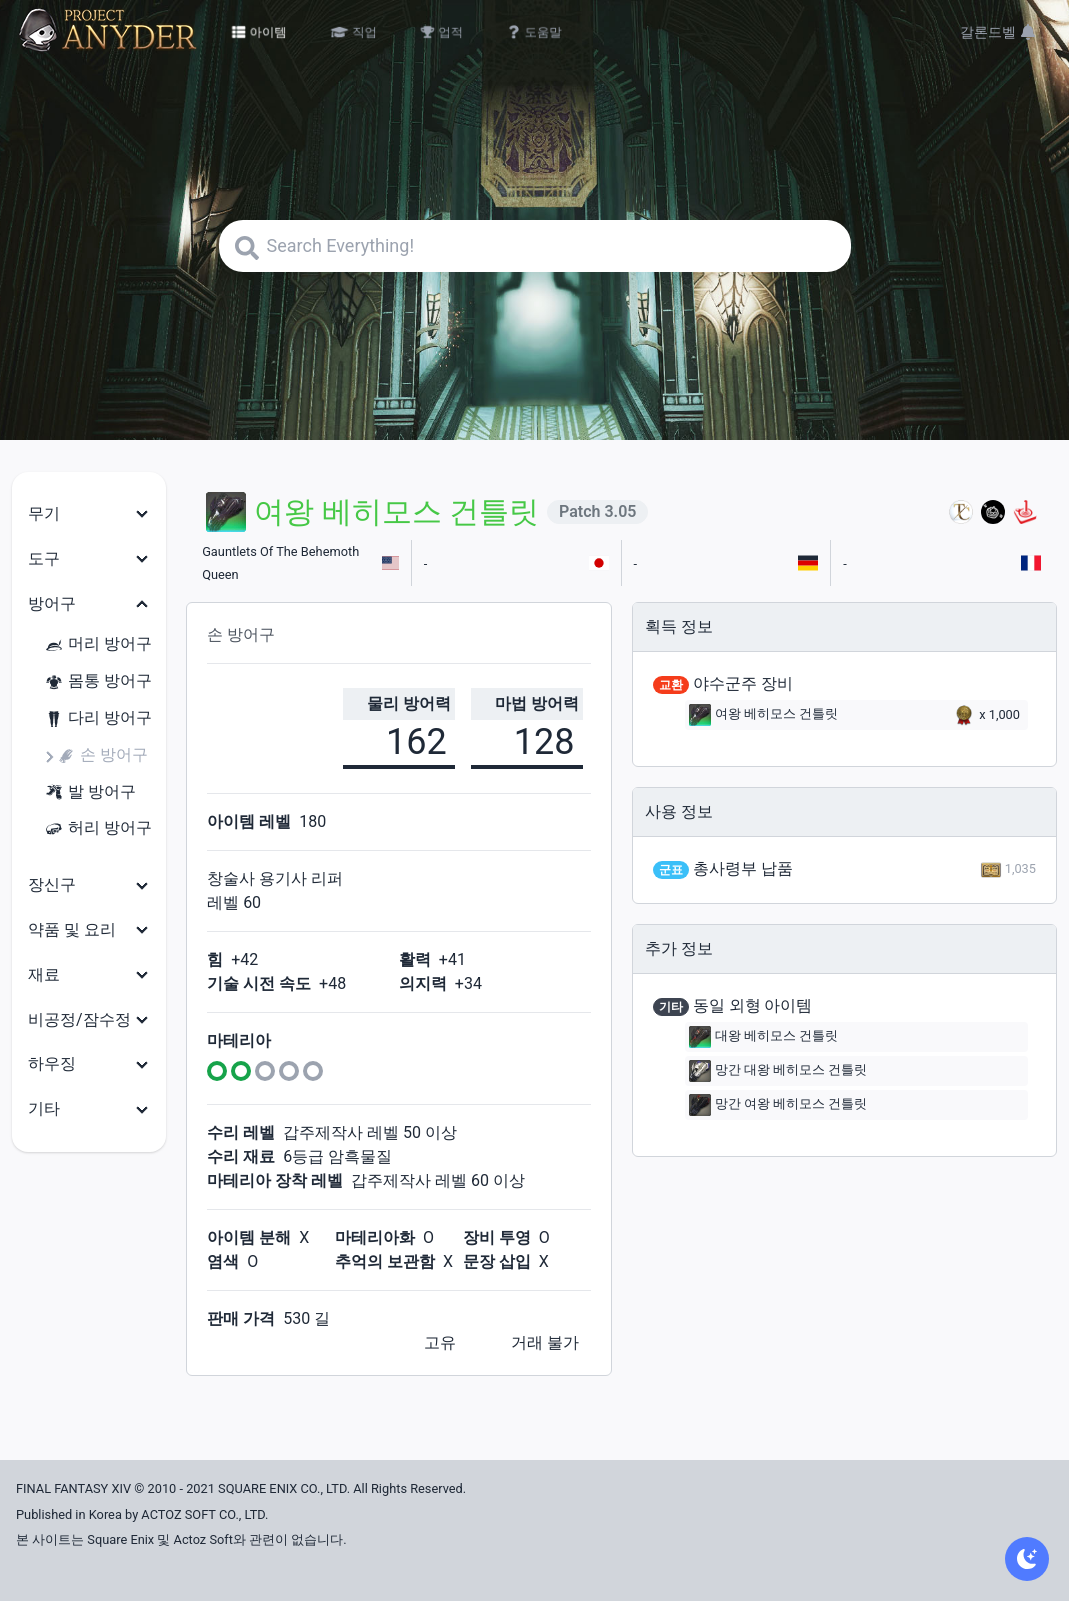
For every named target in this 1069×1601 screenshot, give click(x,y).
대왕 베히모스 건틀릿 (763, 1037)
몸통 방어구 (98, 681)
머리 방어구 (98, 644)
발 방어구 (90, 792)
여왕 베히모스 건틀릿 (763, 715)
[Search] (535, 246)
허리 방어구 (98, 828)
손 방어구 (102, 755)
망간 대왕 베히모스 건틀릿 (778, 1071)
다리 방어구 (98, 718)
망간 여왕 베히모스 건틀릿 (778, 1105)
